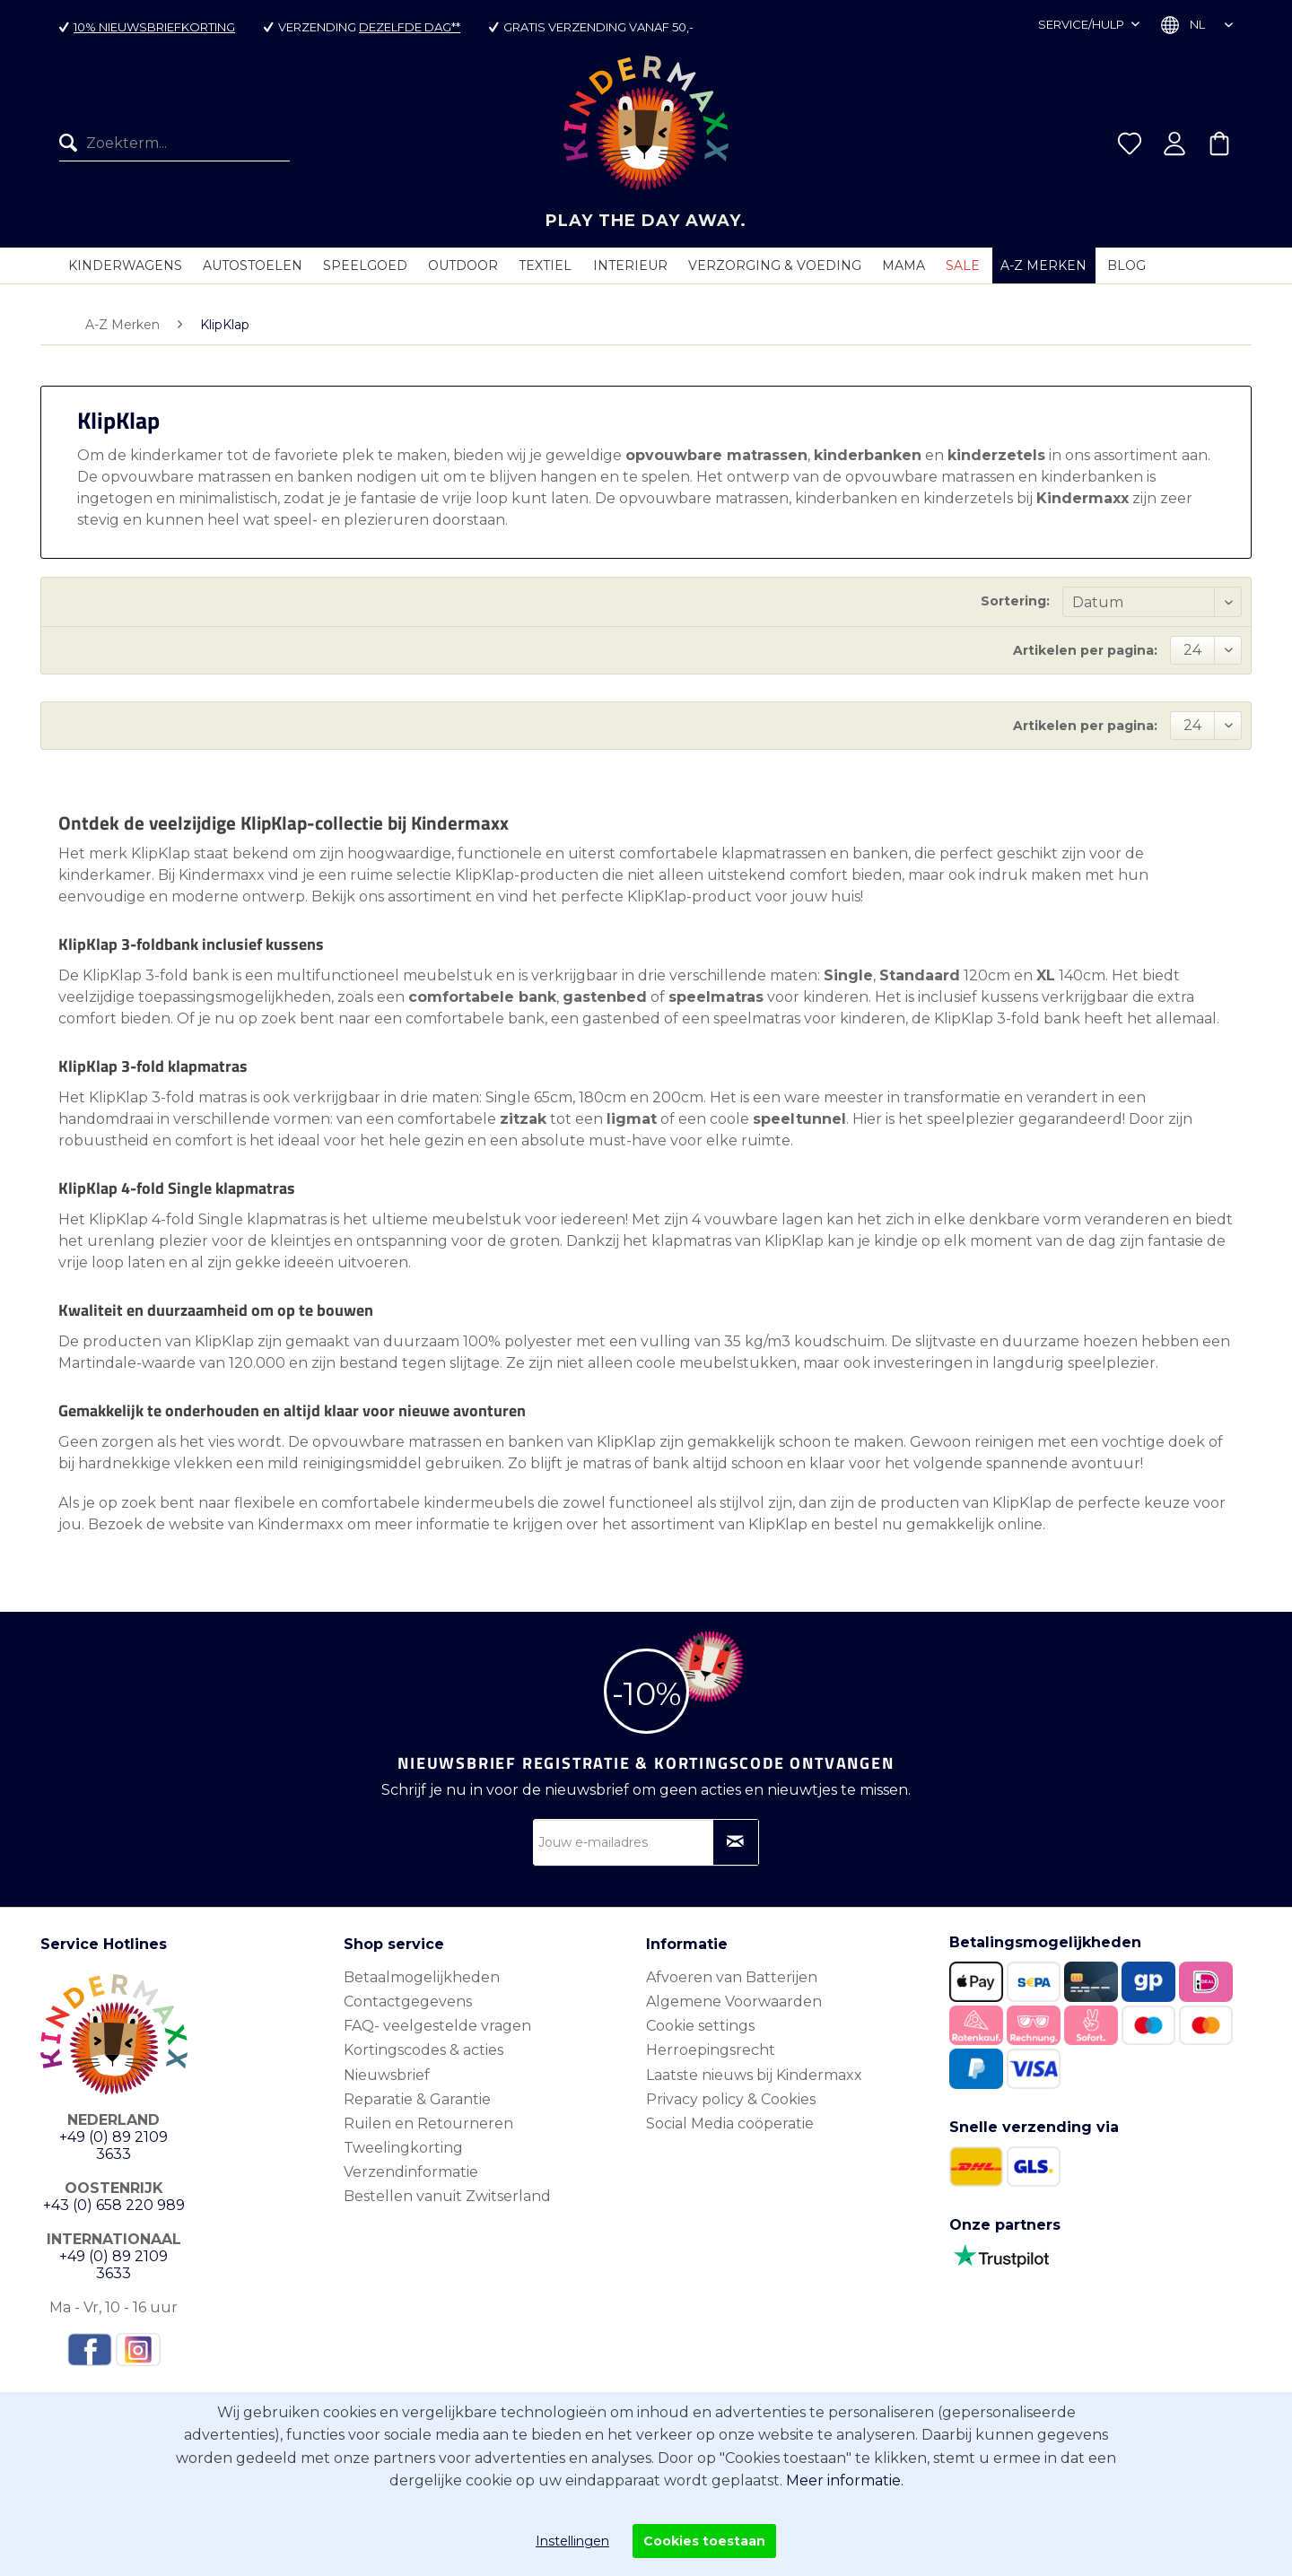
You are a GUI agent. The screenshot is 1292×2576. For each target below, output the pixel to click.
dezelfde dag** (409, 27)
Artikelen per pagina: (1085, 650)
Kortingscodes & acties (423, 2049)
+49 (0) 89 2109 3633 (113, 2145)
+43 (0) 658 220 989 (114, 2205)
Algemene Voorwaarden (734, 2001)
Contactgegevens (408, 2001)
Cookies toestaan (704, 2541)
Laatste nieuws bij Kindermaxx (754, 2075)
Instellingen (572, 2541)
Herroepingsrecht (710, 2049)
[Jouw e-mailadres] (646, 1842)
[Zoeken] (72, 145)
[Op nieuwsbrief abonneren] (735, 1842)
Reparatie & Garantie (417, 2099)
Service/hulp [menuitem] (1082, 24)
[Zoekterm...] (174, 145)
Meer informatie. (845, 2480)
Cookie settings (700, 2025)
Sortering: (1015, 601)
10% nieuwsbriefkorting (154, 27)
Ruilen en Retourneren (428, 2123)
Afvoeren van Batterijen (731, 1977)
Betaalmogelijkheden (422, 1977)
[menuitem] (174, 145)
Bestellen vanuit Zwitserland (447, 2196)
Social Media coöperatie (730, 2123)
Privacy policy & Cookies (731, 2099)
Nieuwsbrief (387, 2075)
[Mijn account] (1174, 145)
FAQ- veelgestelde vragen (437, 2025)
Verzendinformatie (411, 2171)
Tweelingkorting (403, 2147)
